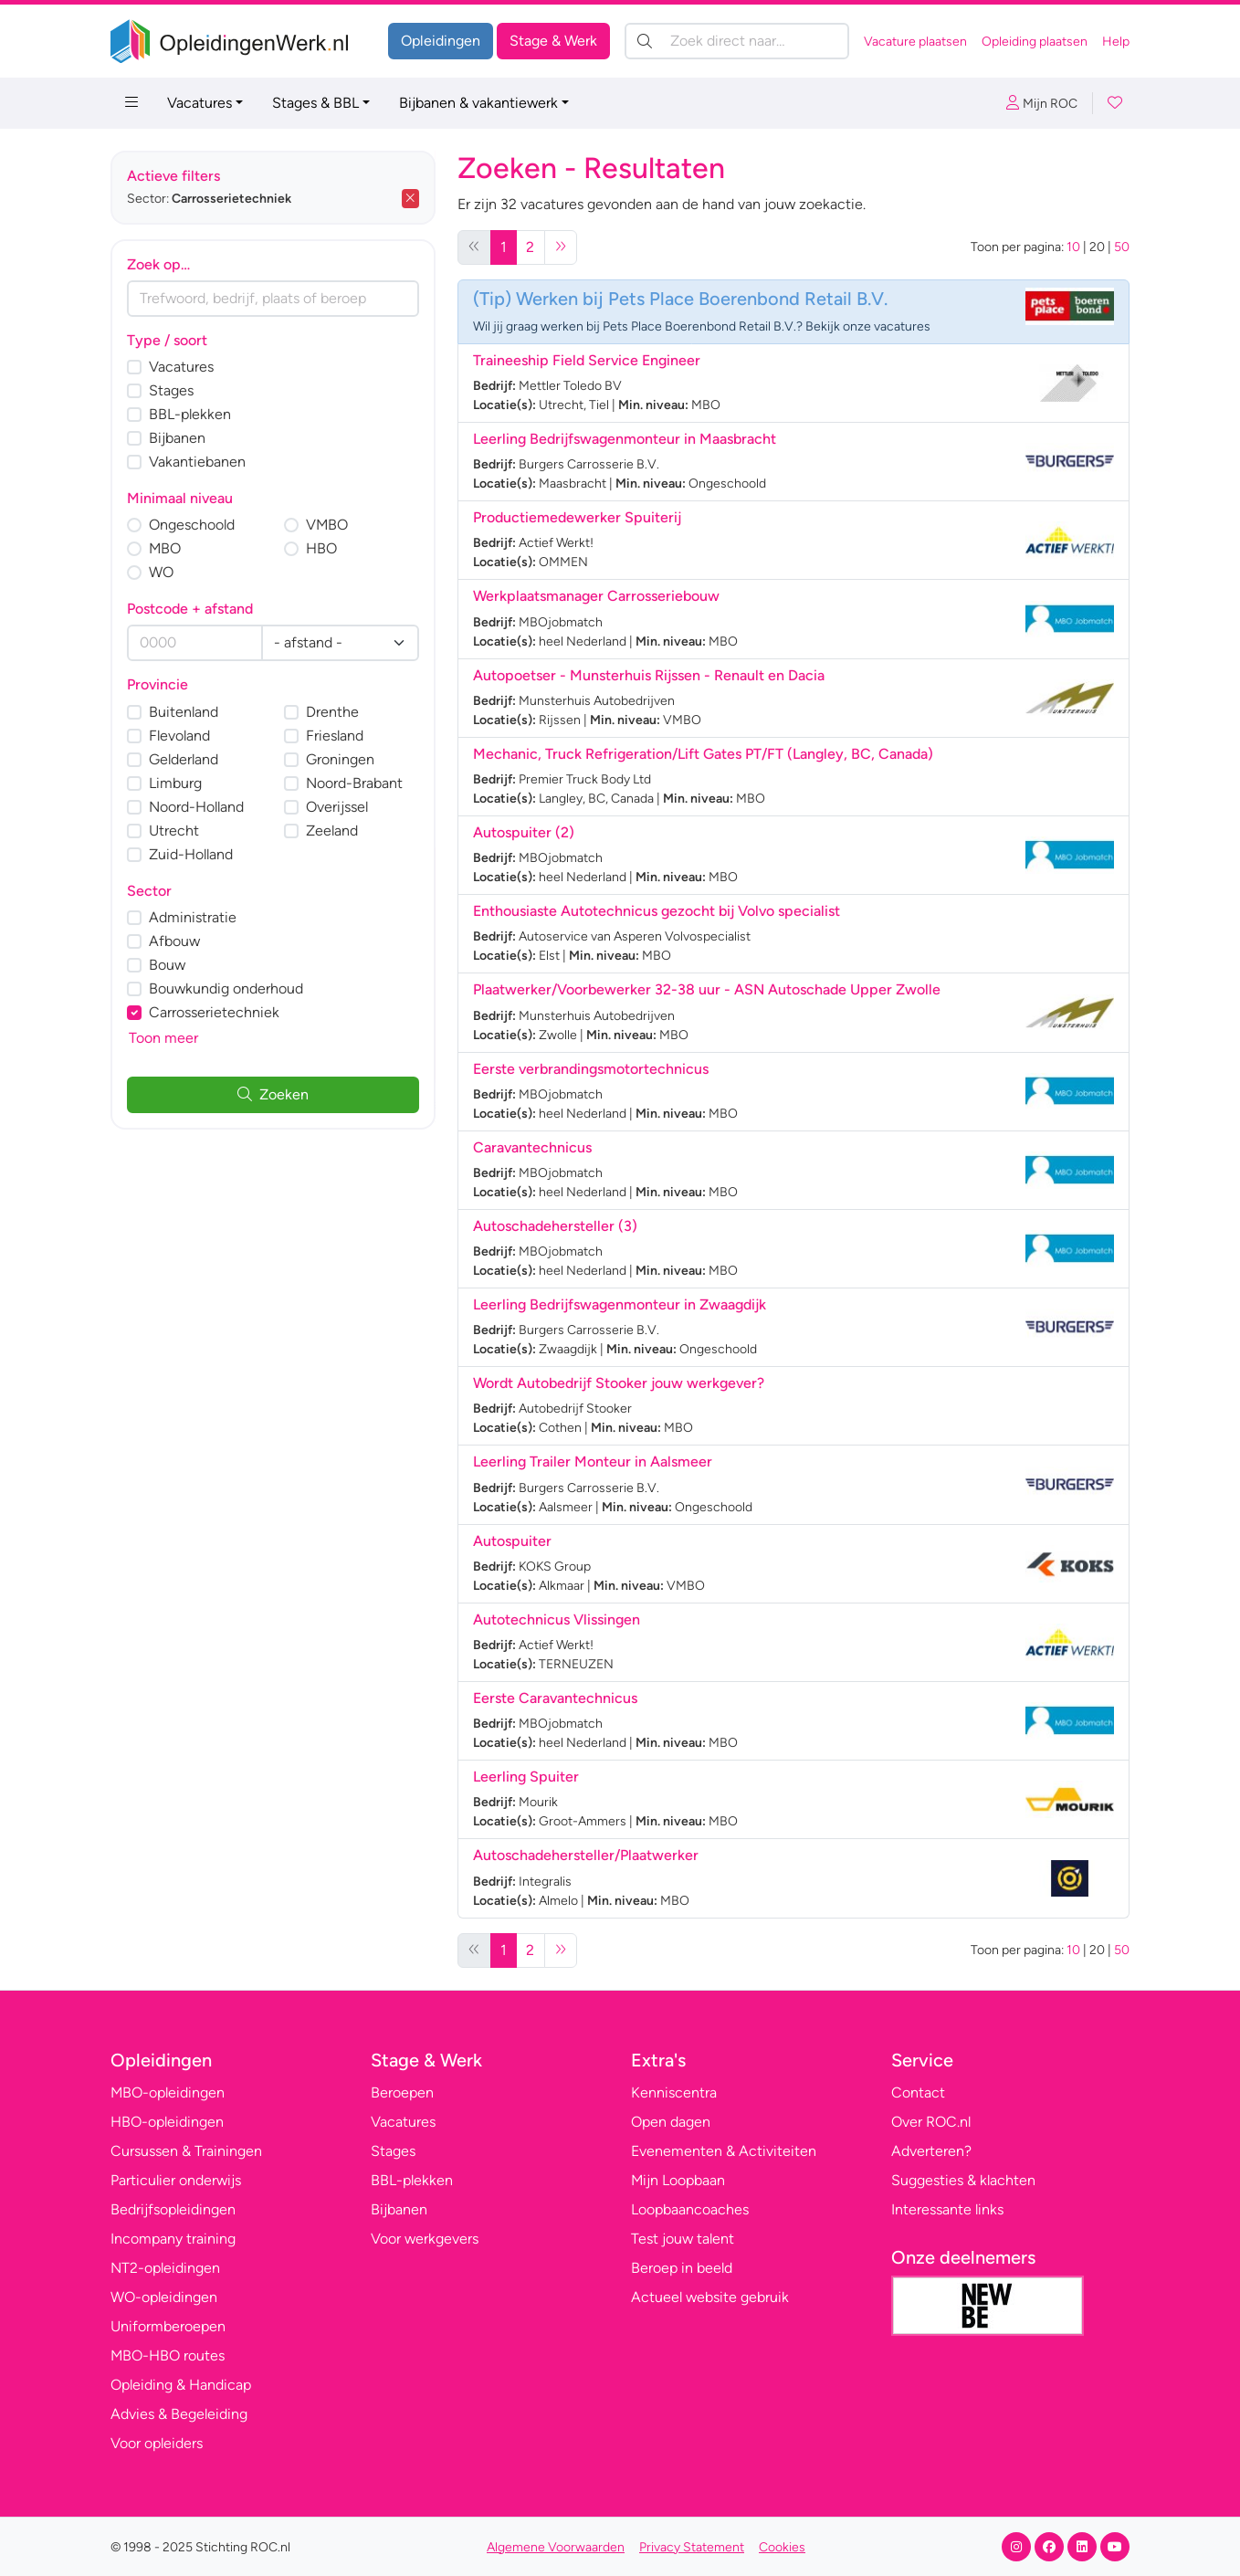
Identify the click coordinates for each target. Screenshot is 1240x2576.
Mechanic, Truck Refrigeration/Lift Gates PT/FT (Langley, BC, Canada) (703, 753)
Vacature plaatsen (915, 41)
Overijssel (337, 806)
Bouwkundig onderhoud (226, 988)
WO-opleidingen (163, 2297)
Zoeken (273, 1094)
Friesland (334, 735)
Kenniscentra (674, 2092)
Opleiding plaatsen (1035, 41)
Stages (171, 390)
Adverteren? (931, 2151)
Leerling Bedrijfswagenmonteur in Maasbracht (624, 438)
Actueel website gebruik (710, 2297)
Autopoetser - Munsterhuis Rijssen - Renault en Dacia (649, 675)
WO (161, 572)
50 (1122, 247)
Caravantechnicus (532, 1147)
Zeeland (332, 830)
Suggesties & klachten (963, 2180)
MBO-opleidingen (167, 2092)
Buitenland (183, 711)
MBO (165, 548)
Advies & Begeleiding (178, 2414)
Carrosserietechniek (214, 1012)
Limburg (175, 783)
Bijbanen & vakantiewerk (478, 102)
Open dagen (670, 2121)
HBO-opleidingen (167, 2121)
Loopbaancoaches (690, 2209)
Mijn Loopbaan (678, 2180)
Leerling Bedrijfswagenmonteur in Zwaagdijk (619, 1304)
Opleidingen (440, 40)
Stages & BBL (315, 102)
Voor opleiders (156, 2443)
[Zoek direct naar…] (737, 41)
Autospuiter (512, 1541)
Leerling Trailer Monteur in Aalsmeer (592, 1461)
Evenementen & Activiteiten (723, 2151)
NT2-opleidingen (165, 2267)
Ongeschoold (192, 524)
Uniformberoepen (168, 2326)
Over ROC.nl (931, 2121)
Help (1116, 41)
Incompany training (173, 2238)
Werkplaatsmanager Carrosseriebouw (596, 596)
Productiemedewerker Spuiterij (577, 517)
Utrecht (174, 830)
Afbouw (174, 941)
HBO (321, 548)
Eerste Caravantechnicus (555, 1698)
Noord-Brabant (354, 783)
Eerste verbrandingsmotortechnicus (591, 1069)
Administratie (192, 917)
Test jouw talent (682, 2238)
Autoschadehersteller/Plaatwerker (586, 1855)
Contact (918, 2092)
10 (1073, 247)
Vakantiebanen (197, 461)
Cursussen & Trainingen (186, 2151)
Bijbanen (177, 438)
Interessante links (947, 2209)
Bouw (167, 964)
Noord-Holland (196, 806)
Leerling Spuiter (526, 1776)
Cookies (782, 2547)
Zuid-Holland (191, 854)
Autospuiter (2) (523, 832)
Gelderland (183, 759)
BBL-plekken (190, 414)
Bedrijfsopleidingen (173, 2209)
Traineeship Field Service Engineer (586, 360)
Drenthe (332, 711)
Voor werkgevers (424, 2238)
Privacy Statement (691, 2547)
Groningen (340, 759)
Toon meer (163, 1037)
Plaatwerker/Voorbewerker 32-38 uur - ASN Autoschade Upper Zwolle (707, 989)
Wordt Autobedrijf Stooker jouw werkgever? (618, 1383)
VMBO (327, 524)
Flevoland (179, 735)
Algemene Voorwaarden (556, 2547)
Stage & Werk (553, 40)
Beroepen (402, 2092)
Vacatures (199, 102)
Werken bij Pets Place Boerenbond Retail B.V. (702, 299)
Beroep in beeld (681, 2267)
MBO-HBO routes (167, 2355)
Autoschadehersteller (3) (555, 1226)
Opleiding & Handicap (180, 2384)
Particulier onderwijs (175, 2180)
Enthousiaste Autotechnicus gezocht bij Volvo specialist (656, 911)
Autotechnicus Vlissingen (556, 1619)
